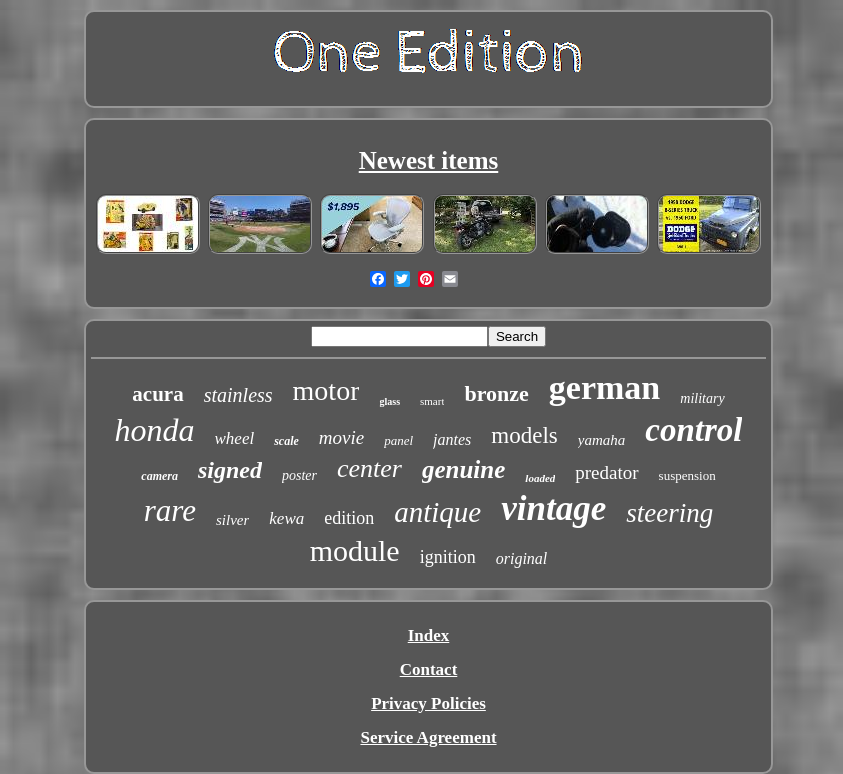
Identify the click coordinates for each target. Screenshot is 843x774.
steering (669, 513)
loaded (540, 478)
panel (398, 440)
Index (429, 635)
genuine (463, 469)
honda (155, 430)
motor (326, 390)
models (524, 435)
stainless (238, 395)
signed (230, 470)
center (369, 468)
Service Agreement (428, 737)
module (355, 550)
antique (437, 512)
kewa (286, 518)
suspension (687, 475)
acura (157, 394)
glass (389, 401)
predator (606, 472)
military (702, 398)
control (693, 430)
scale (286, 441)
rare (170, 510)
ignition (448, 557)
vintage (553, 508)
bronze (496, 393)
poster (299, 475)
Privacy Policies (428, 703)
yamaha (602, 440)
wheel (235, 438)
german (604, 387)
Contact (429, 669)
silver (232, 520)
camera (159, 476)
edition (349, 518)
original (522, 558)
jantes (452, 439)
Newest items (429, 160)
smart (432, 401)
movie (341, 437)
